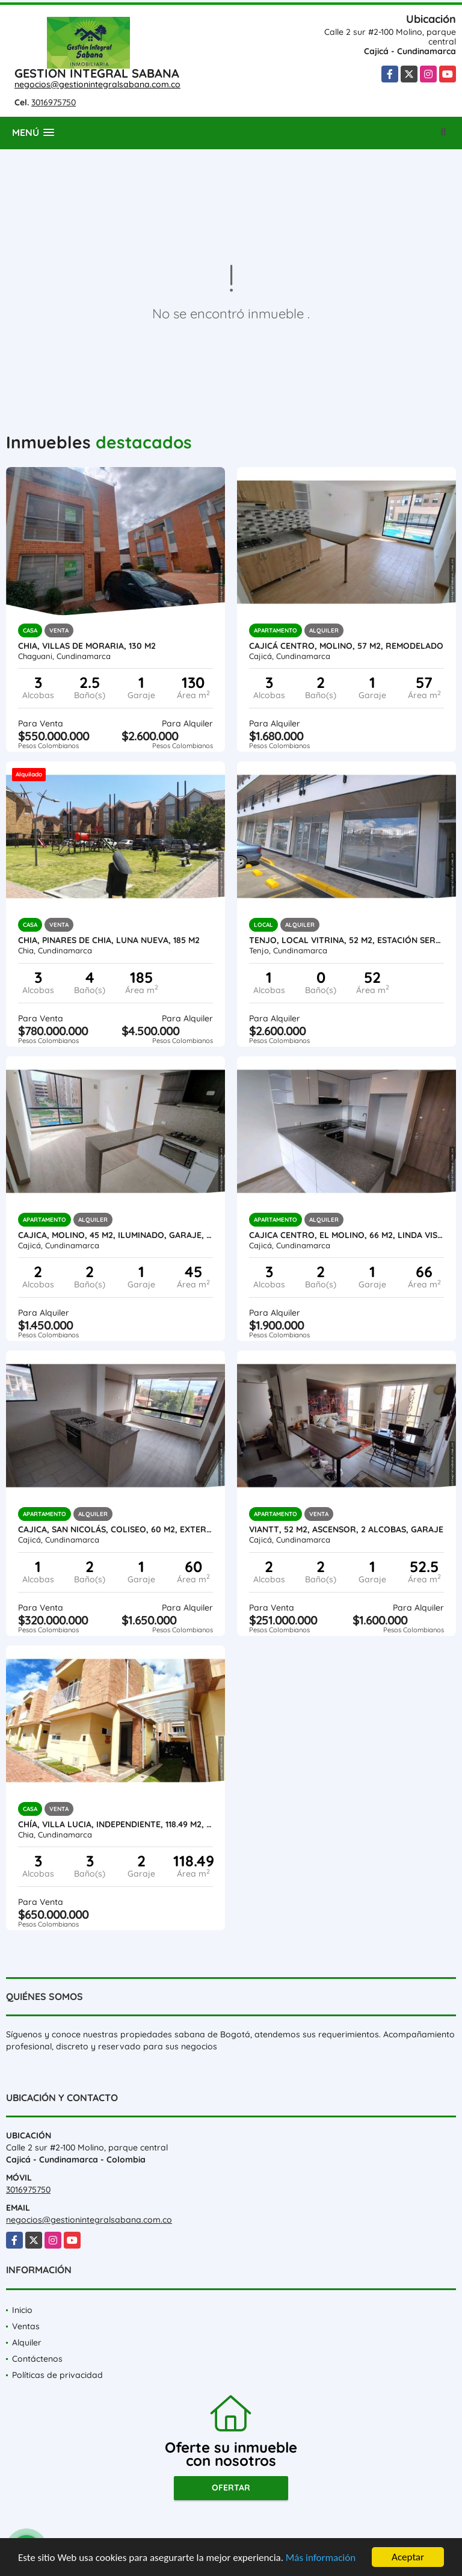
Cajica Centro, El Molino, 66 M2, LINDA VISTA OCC (346, 1235)
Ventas (26, 2326)
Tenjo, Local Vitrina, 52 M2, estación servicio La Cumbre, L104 (346, 940)
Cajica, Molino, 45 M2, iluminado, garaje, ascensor (115, 1235)
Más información (321, 2558)
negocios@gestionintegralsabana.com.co (97, 84)
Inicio (22, 2310)
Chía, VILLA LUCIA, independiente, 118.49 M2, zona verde (115, 1824)
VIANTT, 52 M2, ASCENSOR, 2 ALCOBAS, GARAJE (346, 1529)
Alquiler (27, 2342)
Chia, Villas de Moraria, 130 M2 (87, 646)
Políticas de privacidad (57, 2375)
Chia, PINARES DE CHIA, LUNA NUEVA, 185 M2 (109, 940)
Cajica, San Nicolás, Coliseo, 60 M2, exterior (115, 1529)
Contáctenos (37, 2358)
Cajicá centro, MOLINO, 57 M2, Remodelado (346, 646)
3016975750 (53, 102)
